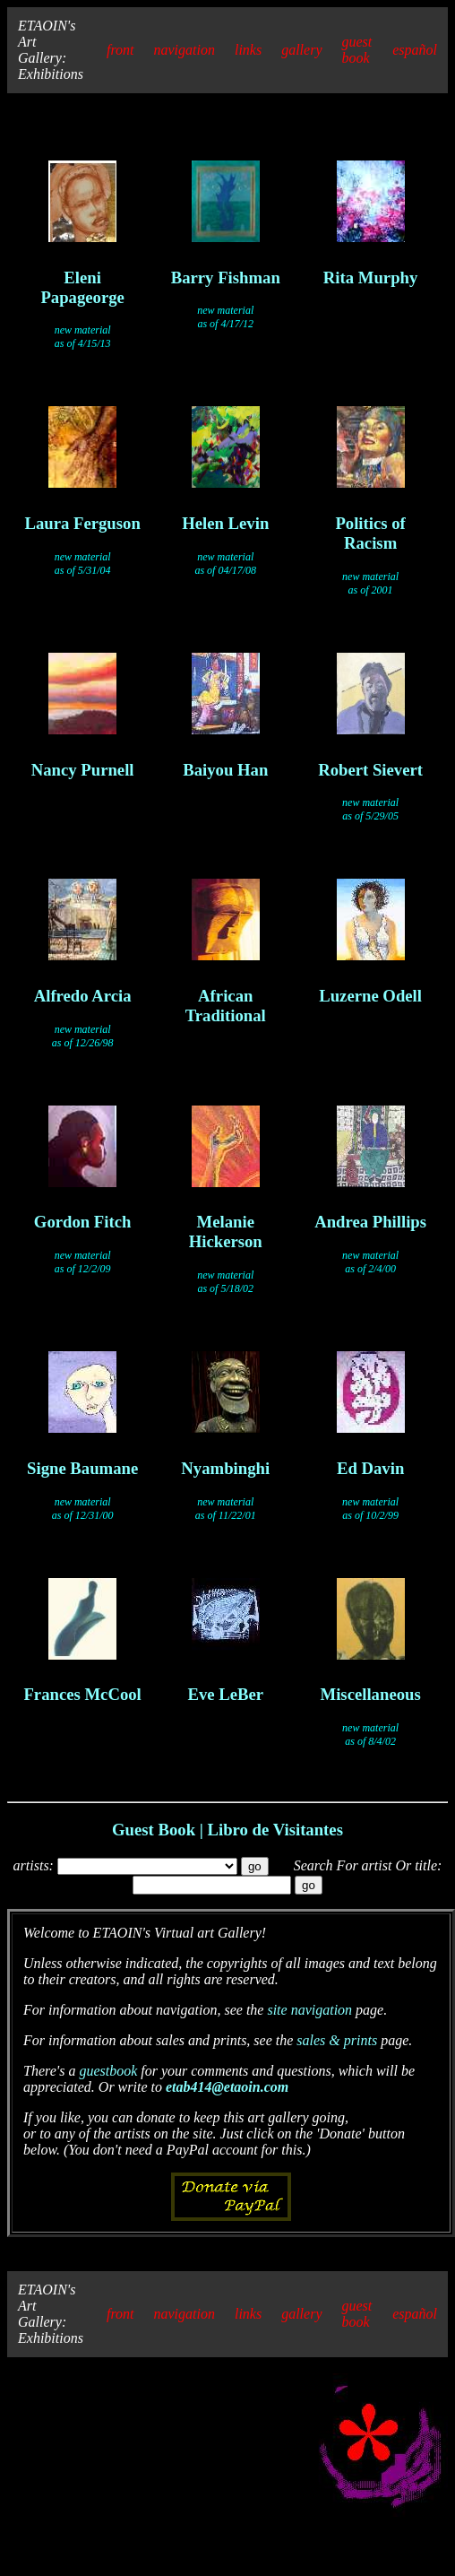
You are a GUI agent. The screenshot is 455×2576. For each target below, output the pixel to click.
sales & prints (336, 2040)
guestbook (108, 2070)
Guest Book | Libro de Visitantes (227, 1829)
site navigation (309, 2009)
